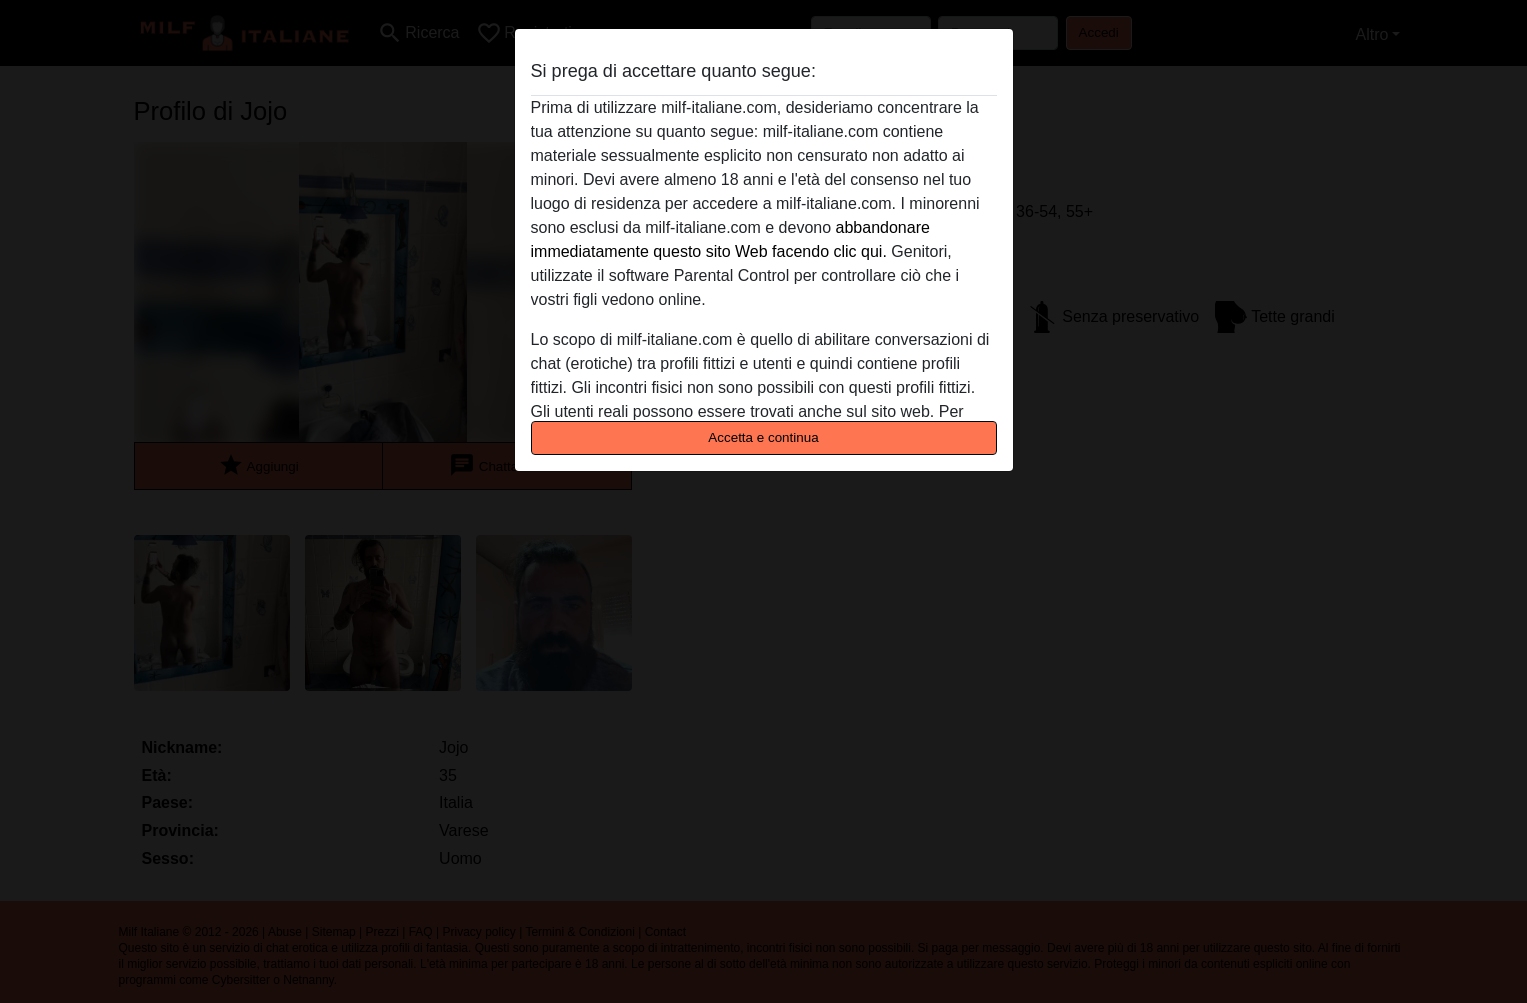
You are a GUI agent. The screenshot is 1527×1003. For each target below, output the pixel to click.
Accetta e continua (763, 437)
